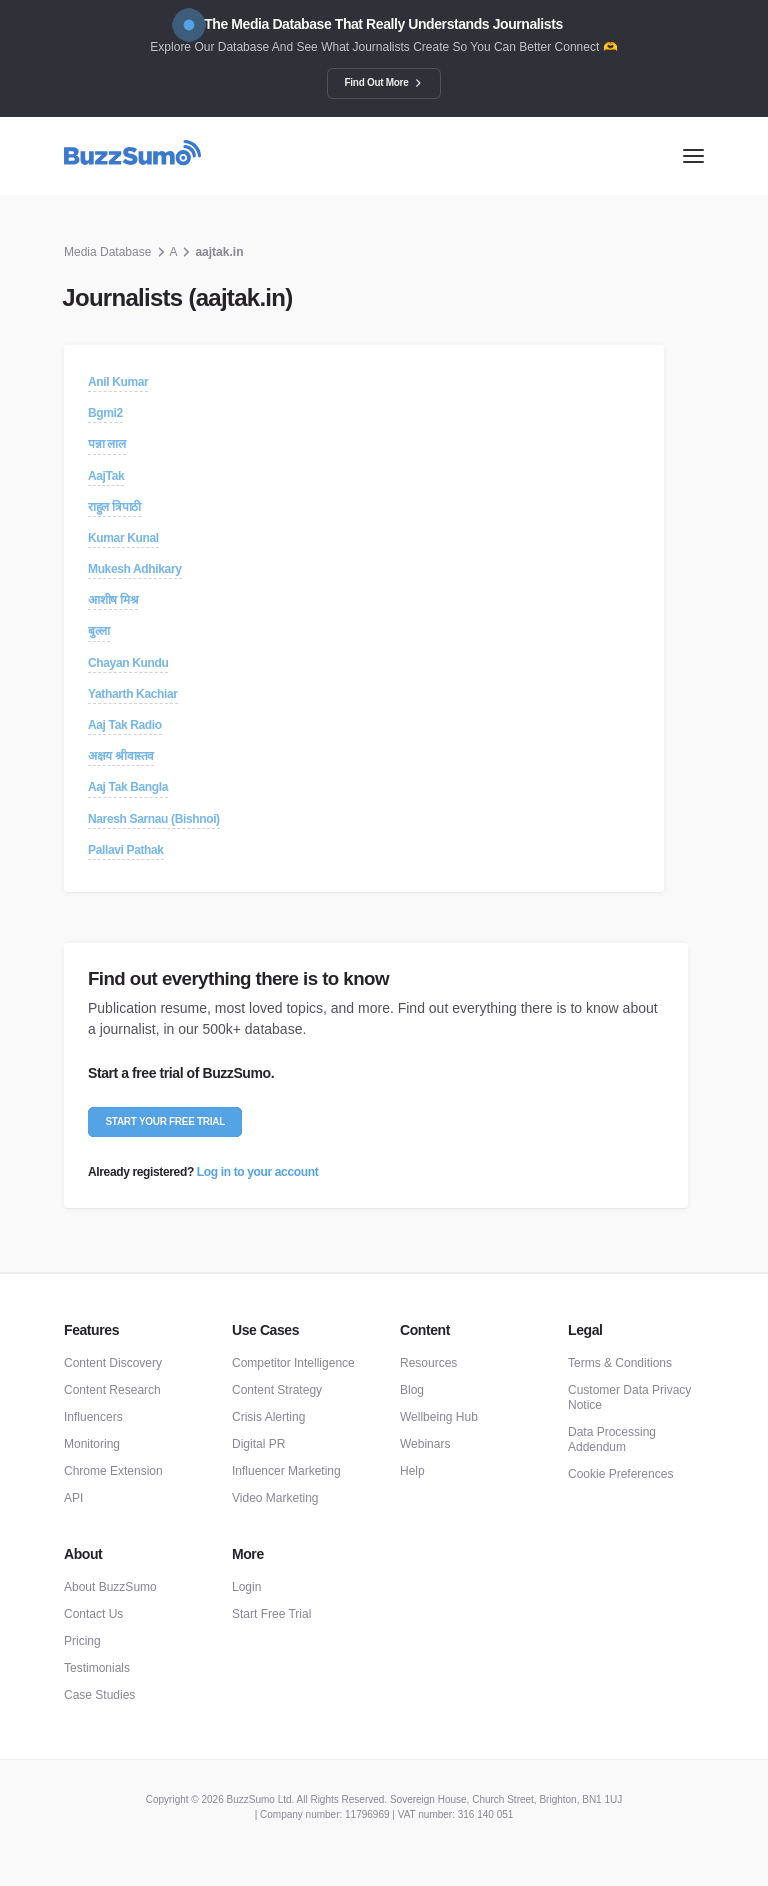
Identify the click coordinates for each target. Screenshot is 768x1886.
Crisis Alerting (268, 1417)
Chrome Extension (113, 1471)
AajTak (106, 476)
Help (412, 1471)
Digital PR (258, 1444)
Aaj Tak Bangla (128, 787)
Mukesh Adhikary (135, 569)
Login (246, 1587)
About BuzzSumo (110, 1587)
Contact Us (93, 1614)
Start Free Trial (271, 1614)
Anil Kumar (118, 382)
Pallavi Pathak (126, 850)
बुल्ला (99, 631)
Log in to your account (257, 1172)
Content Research (112, 1390)
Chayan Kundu (128, 663)
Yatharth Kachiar (133, 694)
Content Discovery (113, 1363)
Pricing (82, 1641)
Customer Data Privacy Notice (629, 1397)
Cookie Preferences (620, 1474)
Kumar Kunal (123, 538)
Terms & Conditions (620, 1363)
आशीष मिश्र (113, 600)
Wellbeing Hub (439, 1417)
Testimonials (97, 1668)
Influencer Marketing (286, 1471)
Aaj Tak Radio (125, 725)
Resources (428, 1363)
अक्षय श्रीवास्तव (121, 756)
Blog (412, 1390)
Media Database (107, 252)
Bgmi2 (105, 413)
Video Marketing (275, 1498)
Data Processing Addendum (612, 1439)
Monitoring (92, 1444)
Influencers (93, 1417)
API (73, 1498)
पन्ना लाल (107, 444)
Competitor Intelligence (293, 1363)
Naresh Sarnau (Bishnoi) (154, 819)
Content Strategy (277, 1390)
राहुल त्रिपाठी (114, 507)
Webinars (425, 1444)
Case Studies (99, 1695)
